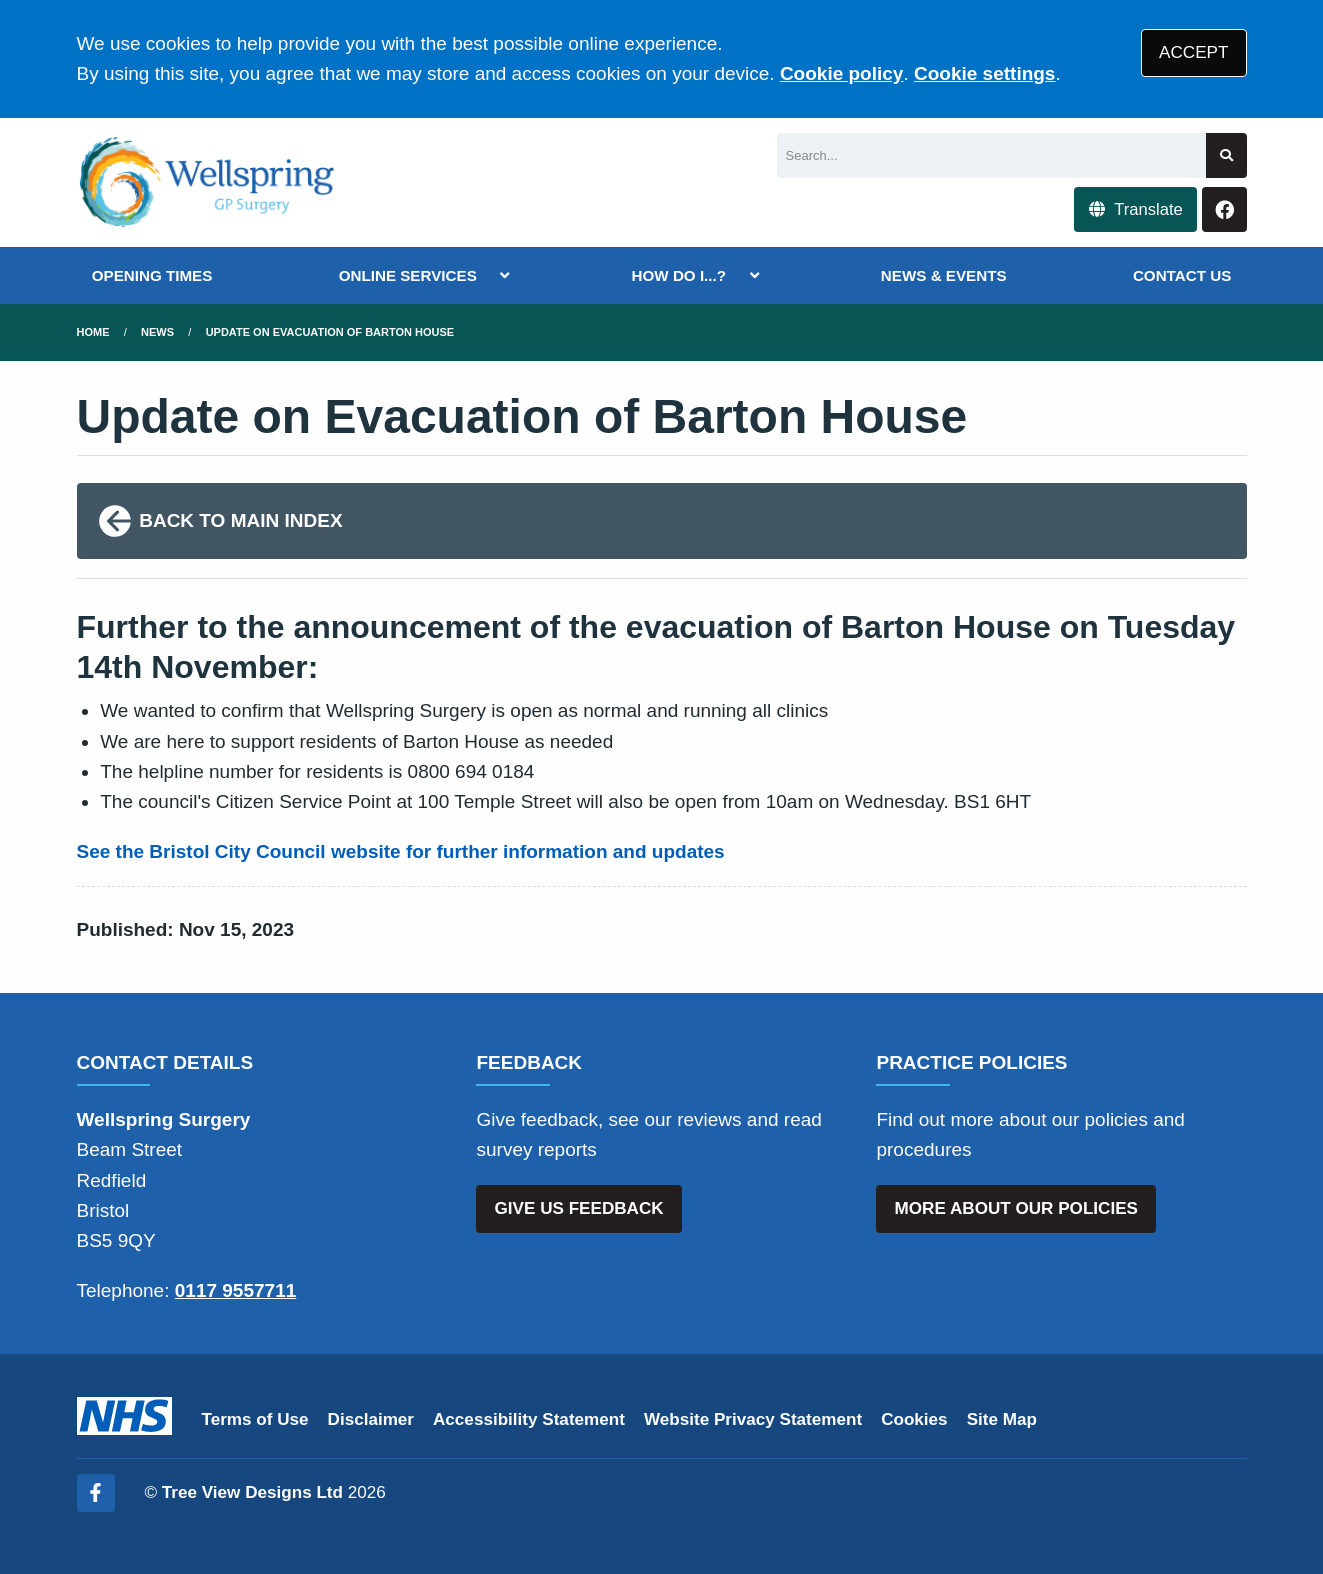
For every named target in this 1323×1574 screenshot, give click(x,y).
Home (93, 332)
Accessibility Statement (529, 1419)
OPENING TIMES (152, 275)
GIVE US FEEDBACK (579, 1208)
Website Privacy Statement (753, 1419)
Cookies (914, 1419)
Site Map (1002, 1419)
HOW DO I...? (679, 275)
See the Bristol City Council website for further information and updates (401, 851)
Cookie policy (842, 73)
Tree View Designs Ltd (252, 1492)
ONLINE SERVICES (408, 275)
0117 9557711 (236, 1290)
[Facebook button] (1224, 209)
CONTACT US (1182, 275)
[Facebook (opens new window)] (96, 1493)
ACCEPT (1193, 52)
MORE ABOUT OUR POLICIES (1016, 1208)
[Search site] (1226, 155)
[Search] (991, 155)
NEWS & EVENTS (944, 275)
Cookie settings (984, 73)
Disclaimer (371, 1419)
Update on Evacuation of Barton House (330, 332)
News (157, 332)
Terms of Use (255, 1419)
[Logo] (208, 182)
